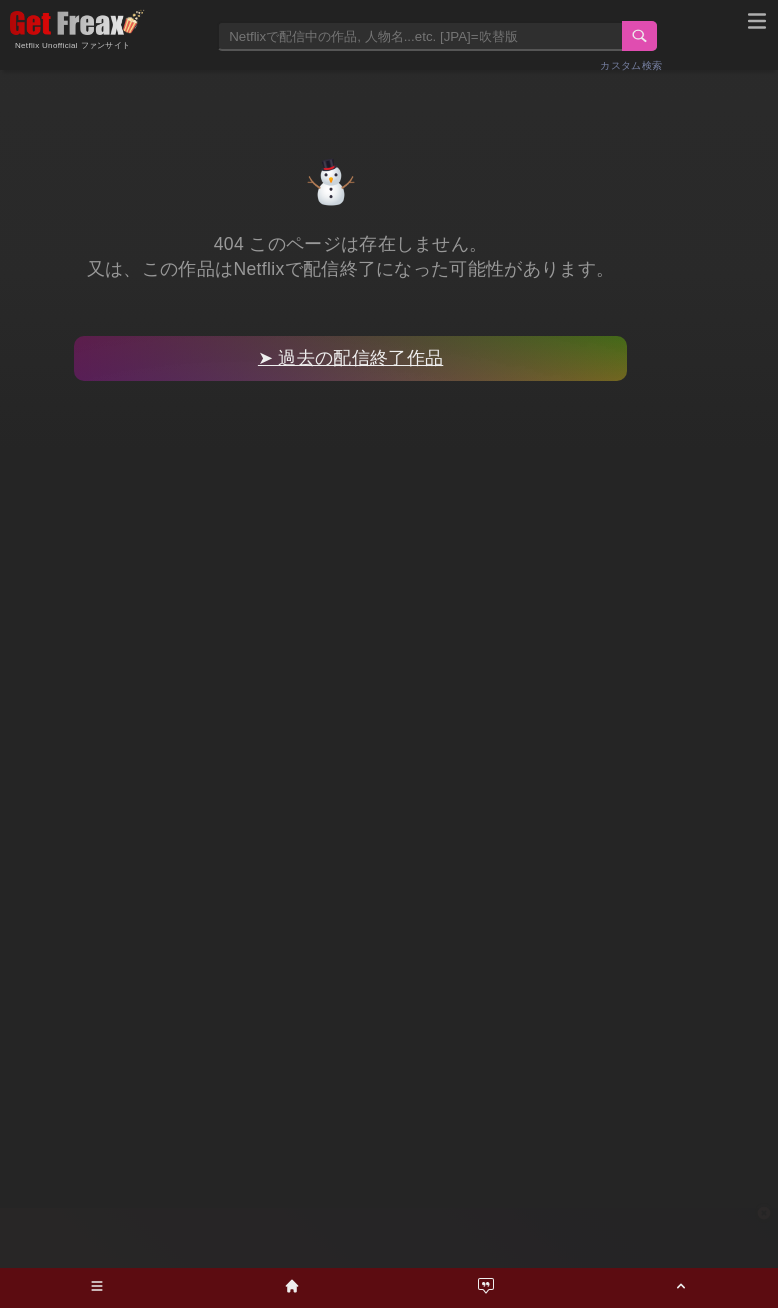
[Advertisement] (389, 1238)
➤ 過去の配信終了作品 (350, 358)
